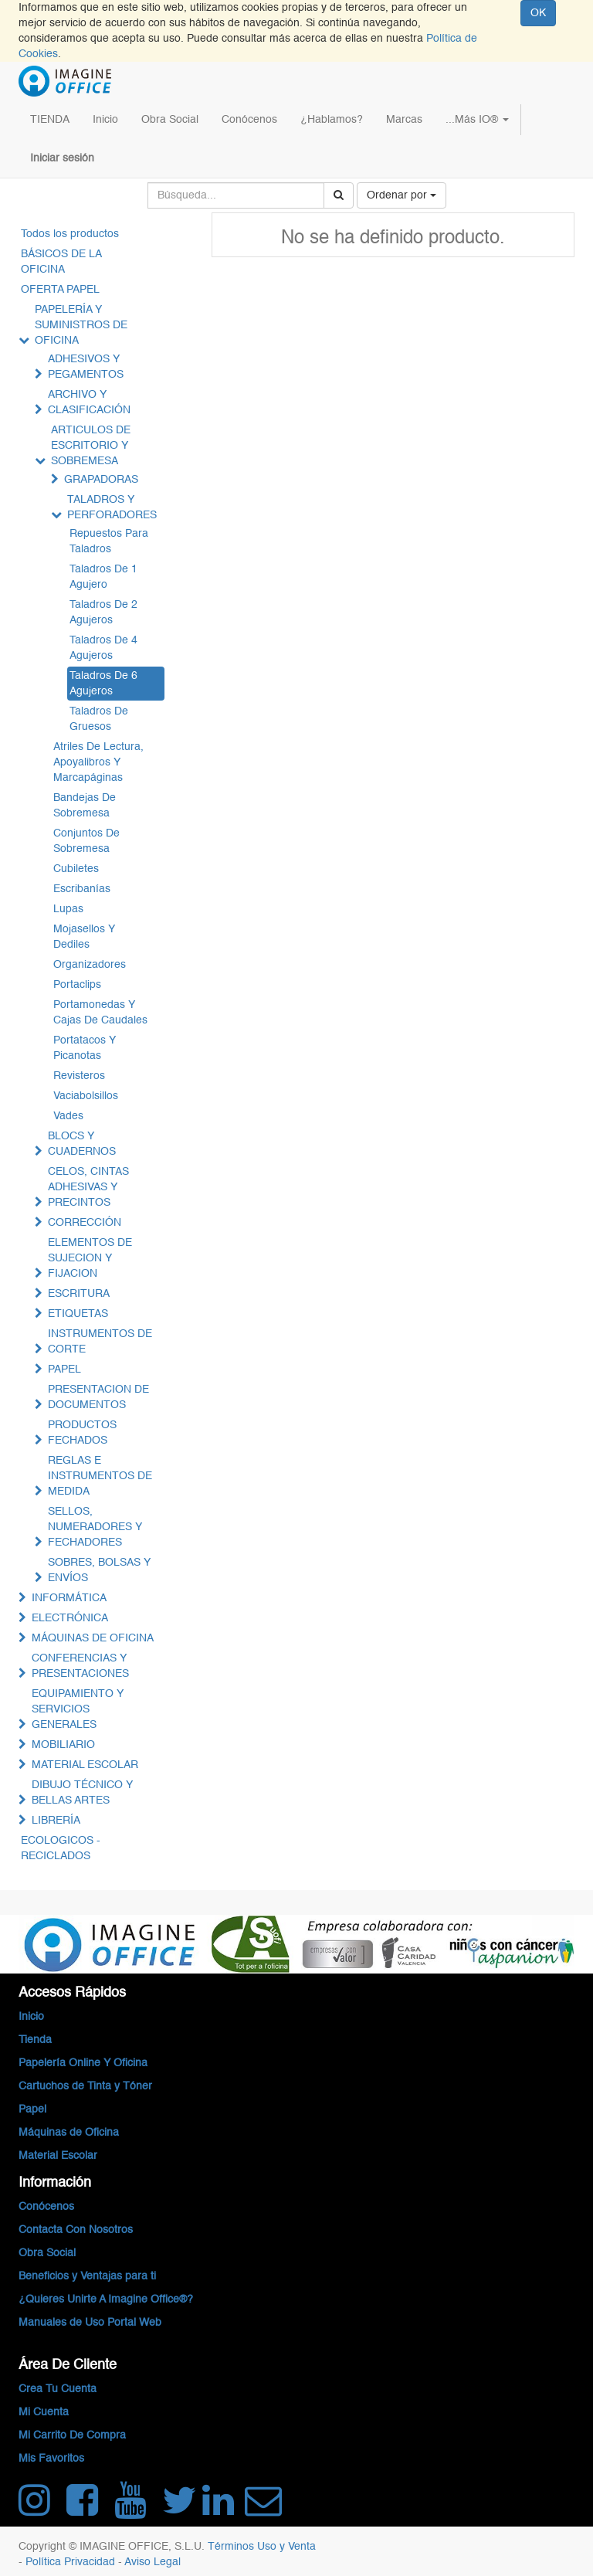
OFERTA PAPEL (60, 289)
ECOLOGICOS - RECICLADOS (60, 1848)
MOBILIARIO (63, 1744)
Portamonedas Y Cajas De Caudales (100, 1013)
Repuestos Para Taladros (108, 541)
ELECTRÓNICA (70, 1618)
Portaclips (77, 984)
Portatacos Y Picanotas (84, 1048)
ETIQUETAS (78, 1313)
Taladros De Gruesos (98, 719)
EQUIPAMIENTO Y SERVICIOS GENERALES (78, 1709)
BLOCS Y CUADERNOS (82, 1144)
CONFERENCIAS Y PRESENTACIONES (80, 1666)
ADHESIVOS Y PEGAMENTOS (86, 367)
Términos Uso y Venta (262, 2546)
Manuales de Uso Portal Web (90, 2322)
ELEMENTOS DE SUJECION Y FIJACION (90, 1258)
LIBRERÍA (56, 1820)
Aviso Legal (152, 2562)
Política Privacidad (71, 2562)
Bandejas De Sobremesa (84, 805)
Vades (68, 1116)
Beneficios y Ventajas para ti (87, 2276)
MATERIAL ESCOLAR (85, 1765)
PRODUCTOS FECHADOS (82, 1433)
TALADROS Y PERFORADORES (112, 507)
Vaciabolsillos (85, 1096)
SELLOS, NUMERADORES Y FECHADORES (95, 1527)
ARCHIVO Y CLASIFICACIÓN (89, 402)
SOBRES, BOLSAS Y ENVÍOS (99, 1570)
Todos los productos (70, 234)
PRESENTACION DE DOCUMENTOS (98, 1397)
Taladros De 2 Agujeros (103, 612)
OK (538, 13)
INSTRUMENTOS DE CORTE (100, 1342)
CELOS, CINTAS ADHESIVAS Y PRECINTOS (88, 1187)
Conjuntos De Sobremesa (86, 841)
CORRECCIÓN (84, 1222)
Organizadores (89, 964)
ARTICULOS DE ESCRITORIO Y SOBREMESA (90, 446)
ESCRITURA (79, 1293)
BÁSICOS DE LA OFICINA (61, 262)
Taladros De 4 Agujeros (103, 648)
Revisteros (79, 1076)
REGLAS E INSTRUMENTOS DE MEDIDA (100, 1476)
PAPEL (64, 1369)
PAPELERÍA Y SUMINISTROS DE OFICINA (81, 325)
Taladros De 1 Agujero (103, 577)
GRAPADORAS (101, 479)
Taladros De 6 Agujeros (103, 683)
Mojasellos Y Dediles (84, 937)
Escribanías (81, 889)
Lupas (68, 909)
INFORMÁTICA (69, 1598)
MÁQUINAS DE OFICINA (93, 1638)
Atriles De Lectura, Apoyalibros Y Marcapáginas (98, 762)
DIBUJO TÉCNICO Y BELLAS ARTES (82, 1793)
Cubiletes (76, 869)
